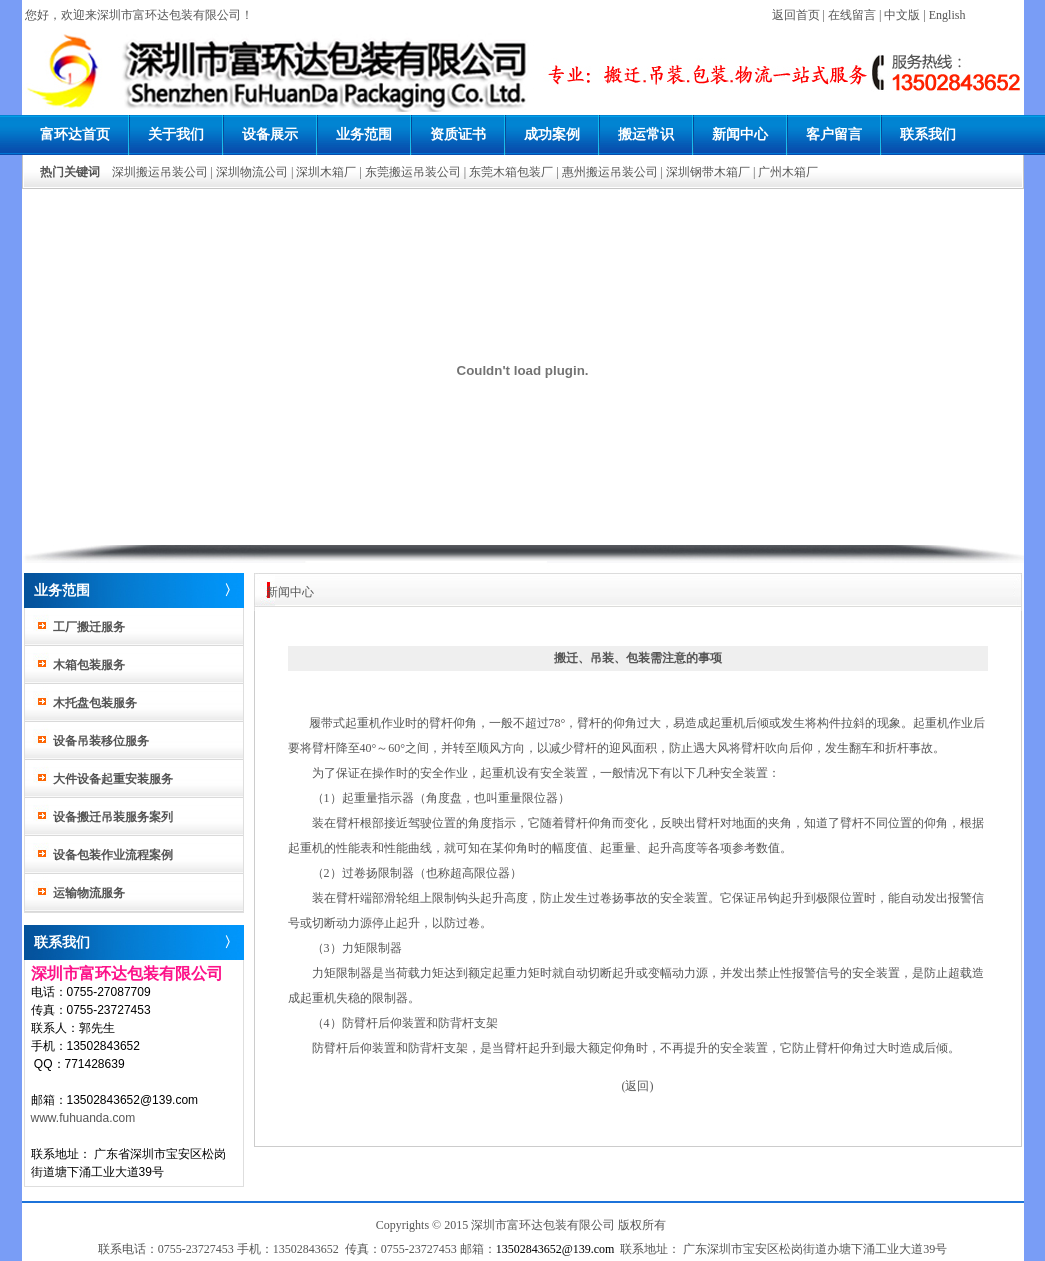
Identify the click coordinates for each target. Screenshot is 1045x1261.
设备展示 (270, 134)
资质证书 (458, 134)
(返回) (638, 1086)
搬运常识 (646, 134)
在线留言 (852, 15)
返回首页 (796, 15)
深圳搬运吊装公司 (160, 172)
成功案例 (552, 134)
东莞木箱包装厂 (511, 172)
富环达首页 (75, 134)
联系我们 (928, 134)
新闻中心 (740, 134)
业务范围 (364, 134)
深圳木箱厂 (326, 172)
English (947, 15)
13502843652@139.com (555, 1249)
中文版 (902, 15)
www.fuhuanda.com (83, 1118)
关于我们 (176, 134)
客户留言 (834, 134)
